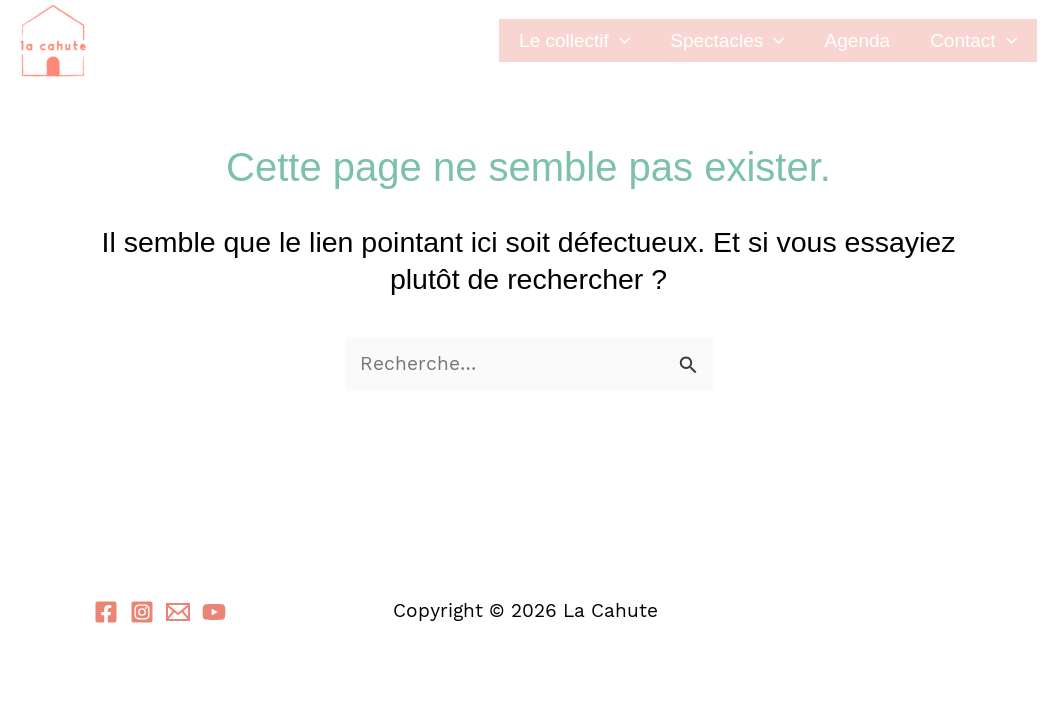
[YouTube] (214, 612)
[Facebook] (106, 612)
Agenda (858, 40)
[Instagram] (142, 612)
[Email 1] (178, 612)
